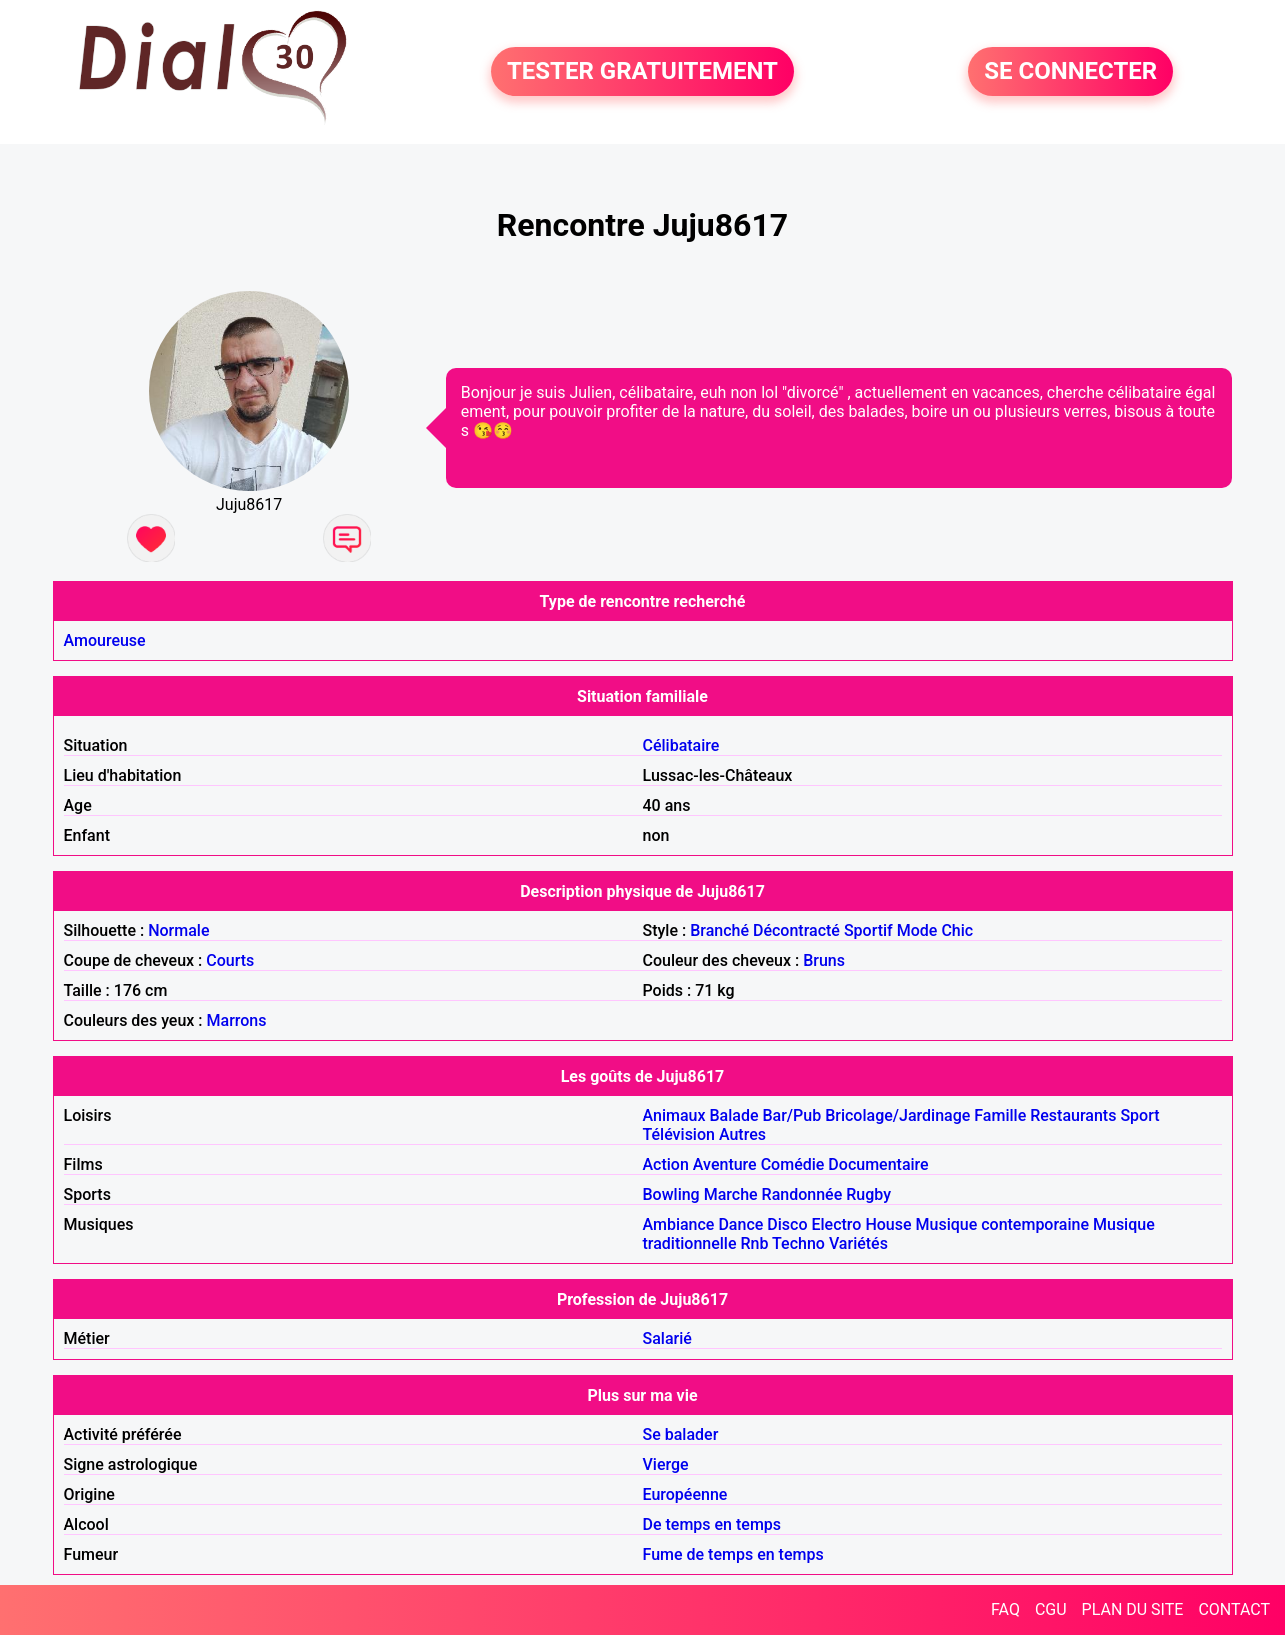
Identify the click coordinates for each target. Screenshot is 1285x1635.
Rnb (755, 1243)
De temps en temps (712, 1524)
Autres (742, 1134)
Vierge (666, 1464)
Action (666, 1164)
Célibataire (681, 745)
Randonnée (802, 1194)
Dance (740, 1224)
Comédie (793, 1164)
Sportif (868, 930)
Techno (798, 1243)
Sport (1139, 1115)
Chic (957, 930)
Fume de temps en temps (733, 1554)
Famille (1000, 1115)
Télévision (679, 1134)
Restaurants (1073, 1115)
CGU (1051, 1609)
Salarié (667, 1338)
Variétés (858, 1243)
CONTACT (1234, 1609)
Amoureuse (105, 640)
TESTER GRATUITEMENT (642, 72)
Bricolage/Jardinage (897, 1115)
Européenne (685, 1494)
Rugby (868, 1194)
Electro (836, 1224)
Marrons (237, 1020)
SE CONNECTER (1070, 72)
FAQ (1005, 1609)
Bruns (824, 960)
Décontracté (796, 930)
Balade (733, 1115)
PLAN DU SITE (1133, 1609)
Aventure (725, 1164)
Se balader (681, 1434)
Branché (719, 930)
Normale (178, 930)
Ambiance (679, 1224)
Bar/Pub (791, 1115)
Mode (917, 930)
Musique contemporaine (1003, 1224)
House (888, 1224)
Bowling (671, 1194)
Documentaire (878, 1164)
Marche (731, 1194)
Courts (230, 960)
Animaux (674, 1115)
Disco (787, 1224)
